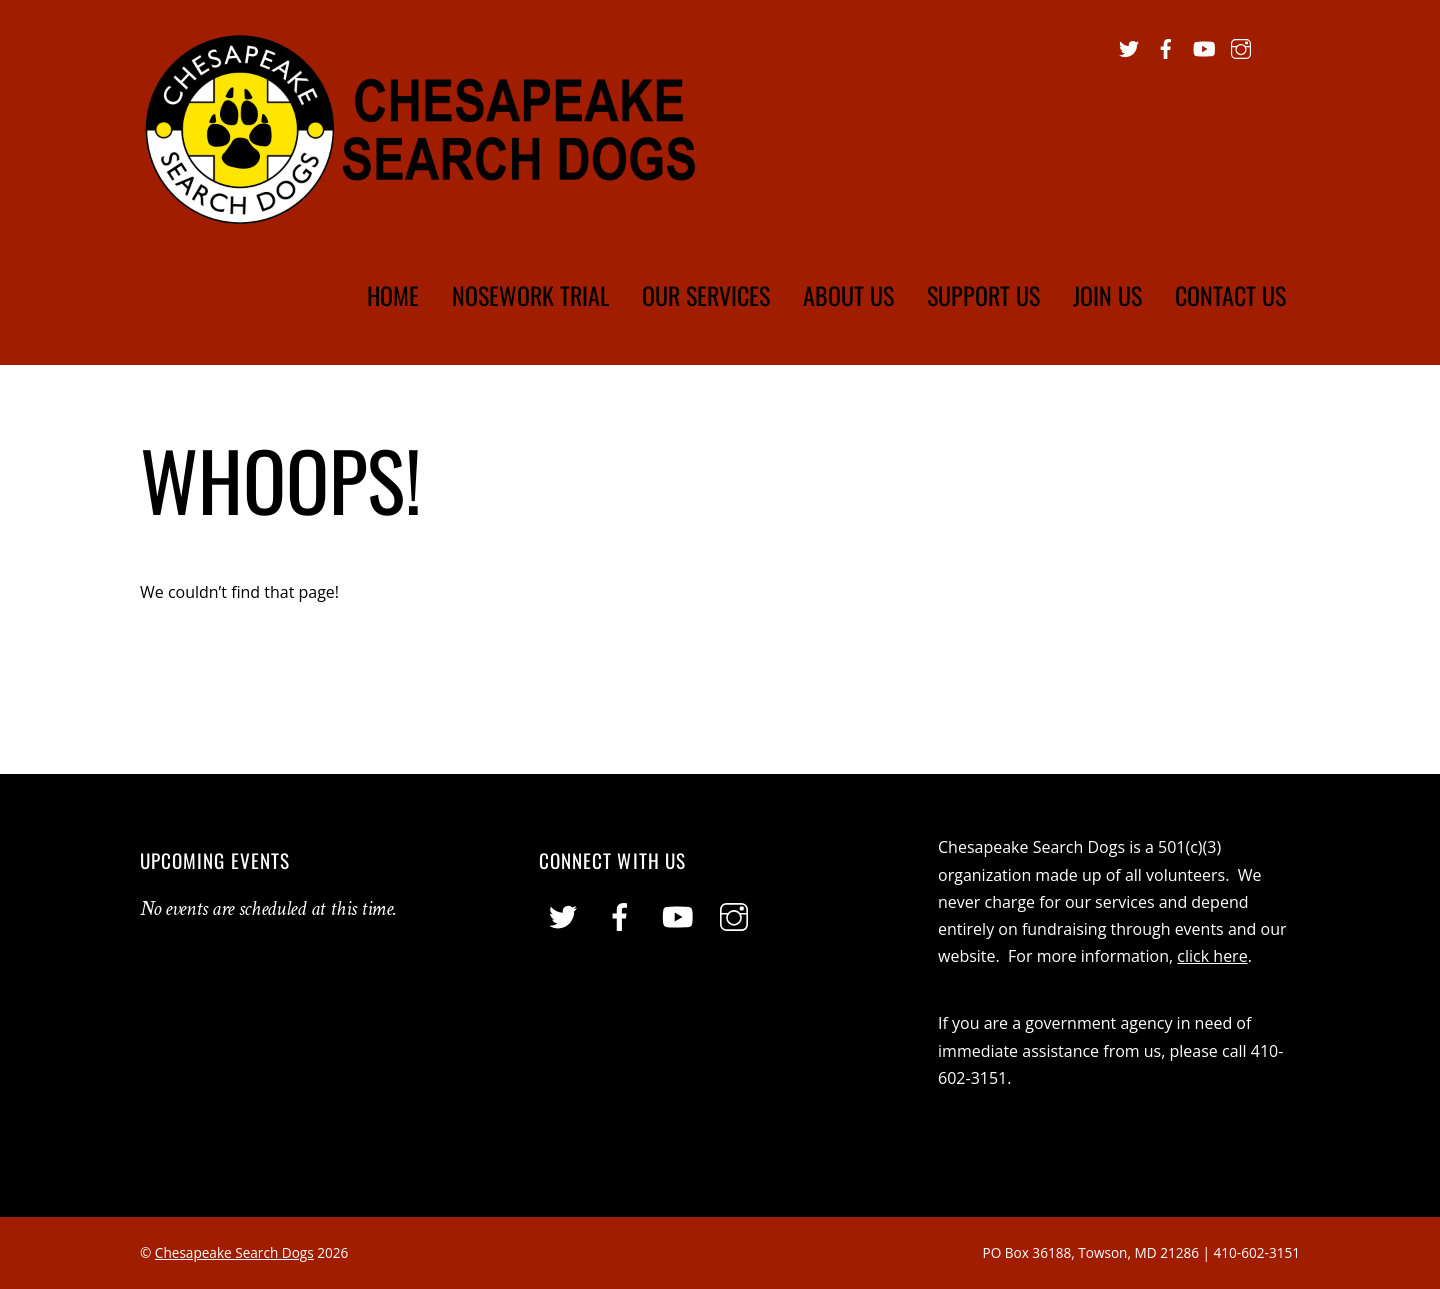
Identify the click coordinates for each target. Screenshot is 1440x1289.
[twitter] (1129, 46)
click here (1212, 956)
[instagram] (1241, 46)
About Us (848, 295)
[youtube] (1203, 46)
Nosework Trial (531, 295)
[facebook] (1166, 46)
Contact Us (1230, 295)
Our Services (706, 295)
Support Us (983, 295)
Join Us (1107, 295)
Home (393, 295)
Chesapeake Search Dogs (234, 1252)
